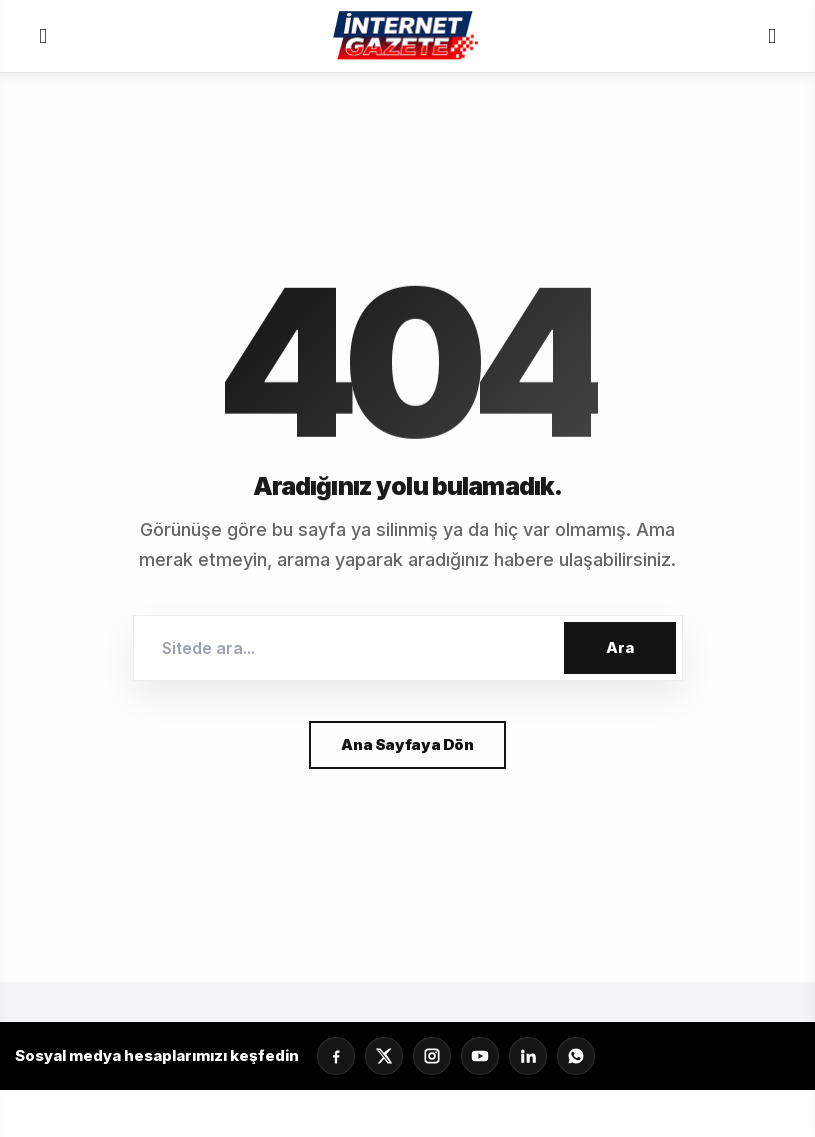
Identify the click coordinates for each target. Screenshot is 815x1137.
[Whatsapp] (576, 1056)
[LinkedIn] (528, 1056)
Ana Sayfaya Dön (407, 744)
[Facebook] (336, 1056)
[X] (384, 1056)
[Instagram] (432, 1056)
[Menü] (43, 36)
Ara (620, 647)
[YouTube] (480, 1056)
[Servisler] (772, 36)
